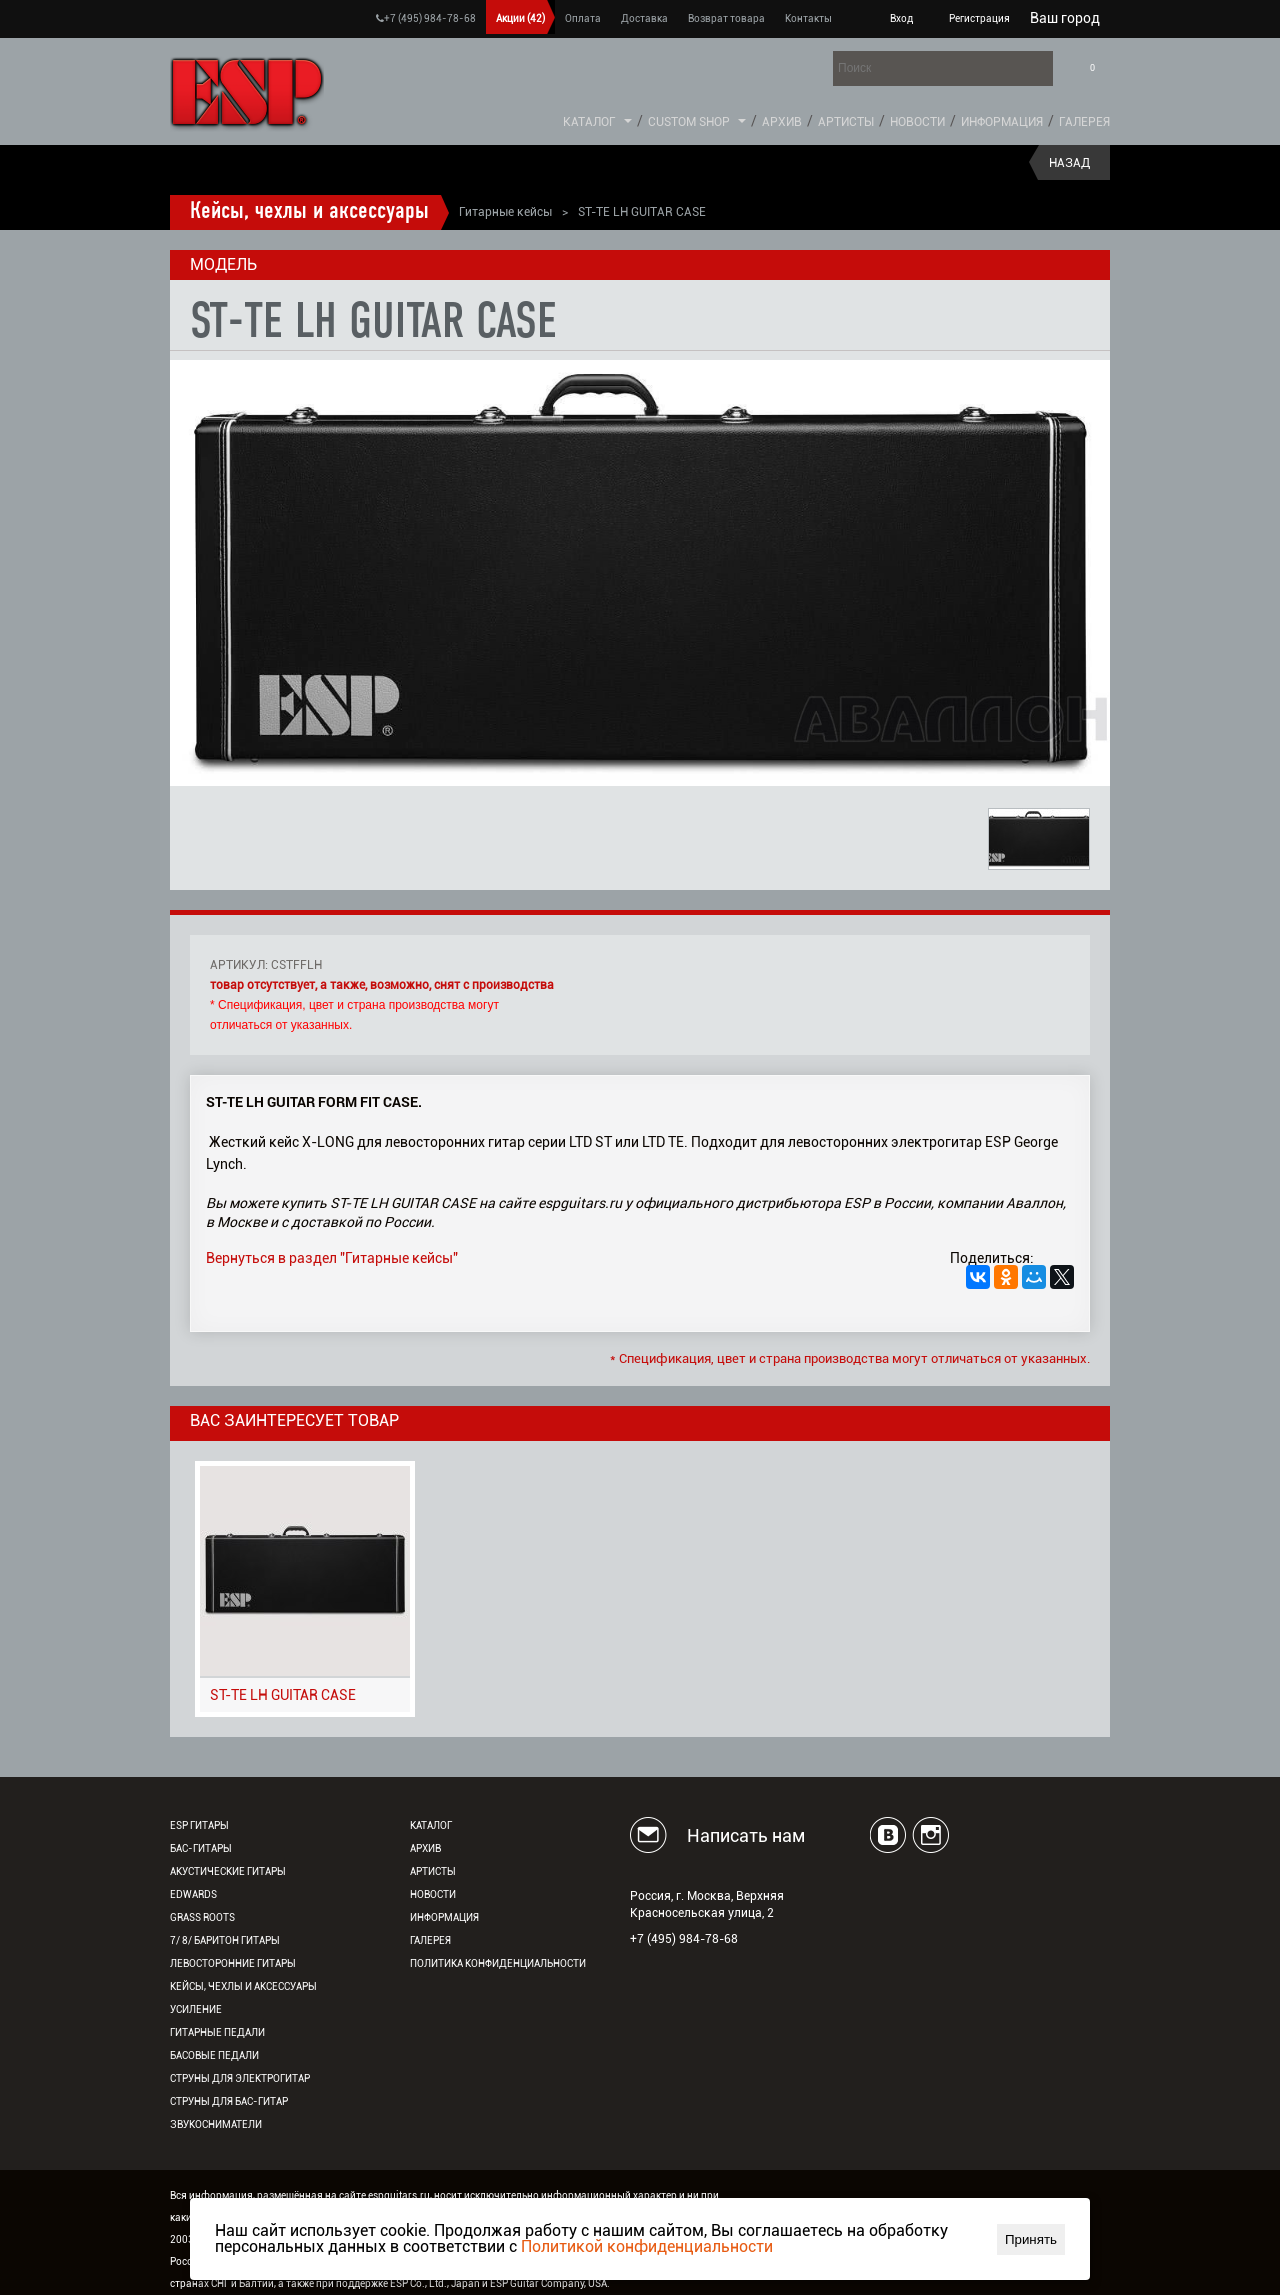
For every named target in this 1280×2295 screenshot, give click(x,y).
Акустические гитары (228, 1871)
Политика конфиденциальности (498, 1963)
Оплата (583, 18)
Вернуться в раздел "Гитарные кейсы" (332, 1258)
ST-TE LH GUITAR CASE (283, 1695)
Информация (1002, 122)
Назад (1069, 163)
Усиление (196, 2009)
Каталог (589, 122)
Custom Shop (689, 122)
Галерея (1084, 122)
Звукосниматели (216, 2124)
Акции (520, 18)
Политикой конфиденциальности (647, 2246)
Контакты (808, 18)
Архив (782, 122)
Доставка (644, 18)
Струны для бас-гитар (229, 2101)
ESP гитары (199, 1825)
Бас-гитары (201, 1848)
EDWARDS (193, 1894)
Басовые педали (214, 2055)
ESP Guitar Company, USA (548, 2283)
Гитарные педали (217, 2032)
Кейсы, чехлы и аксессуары (309, 212)
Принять (1031, 2239)
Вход (901, 18)
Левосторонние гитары (233, 1963)
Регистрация (979, 18)
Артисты (846, 122)
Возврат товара (726, 18)
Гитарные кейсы (505, 212)
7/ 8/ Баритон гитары (225, 1940)
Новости (917, 122)
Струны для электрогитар (240, 2078)
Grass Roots (202, 1917)
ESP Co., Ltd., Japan (435, 2283)
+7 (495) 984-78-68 (426, 18)
